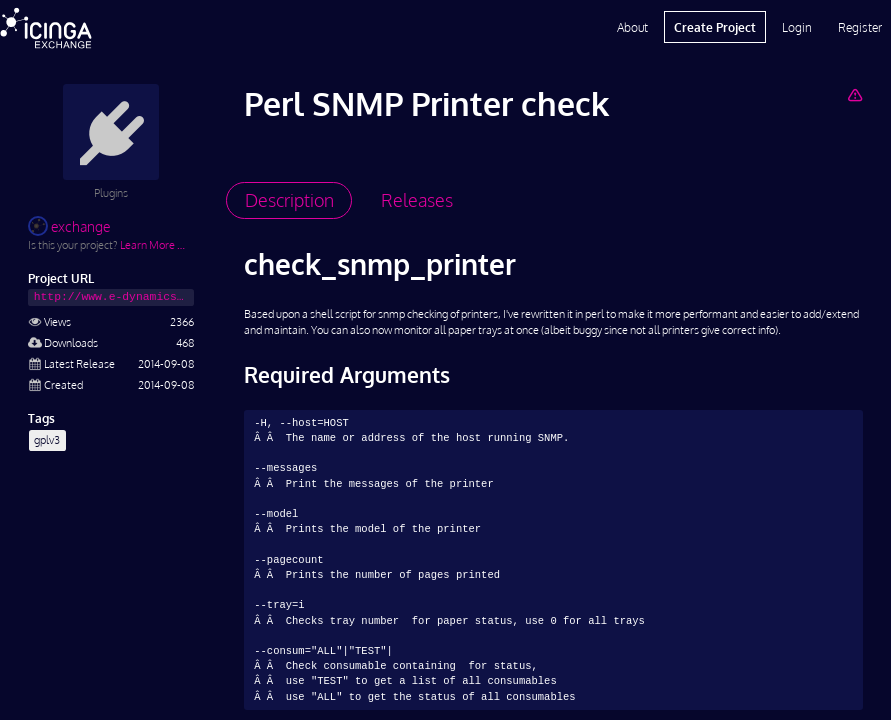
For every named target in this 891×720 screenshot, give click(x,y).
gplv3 (47, 439)
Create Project (715, 27)
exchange (69, 226)
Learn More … (152, 244)
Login (797, 27)
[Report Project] (854, 94)
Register (860, 27)
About (632, 27)
